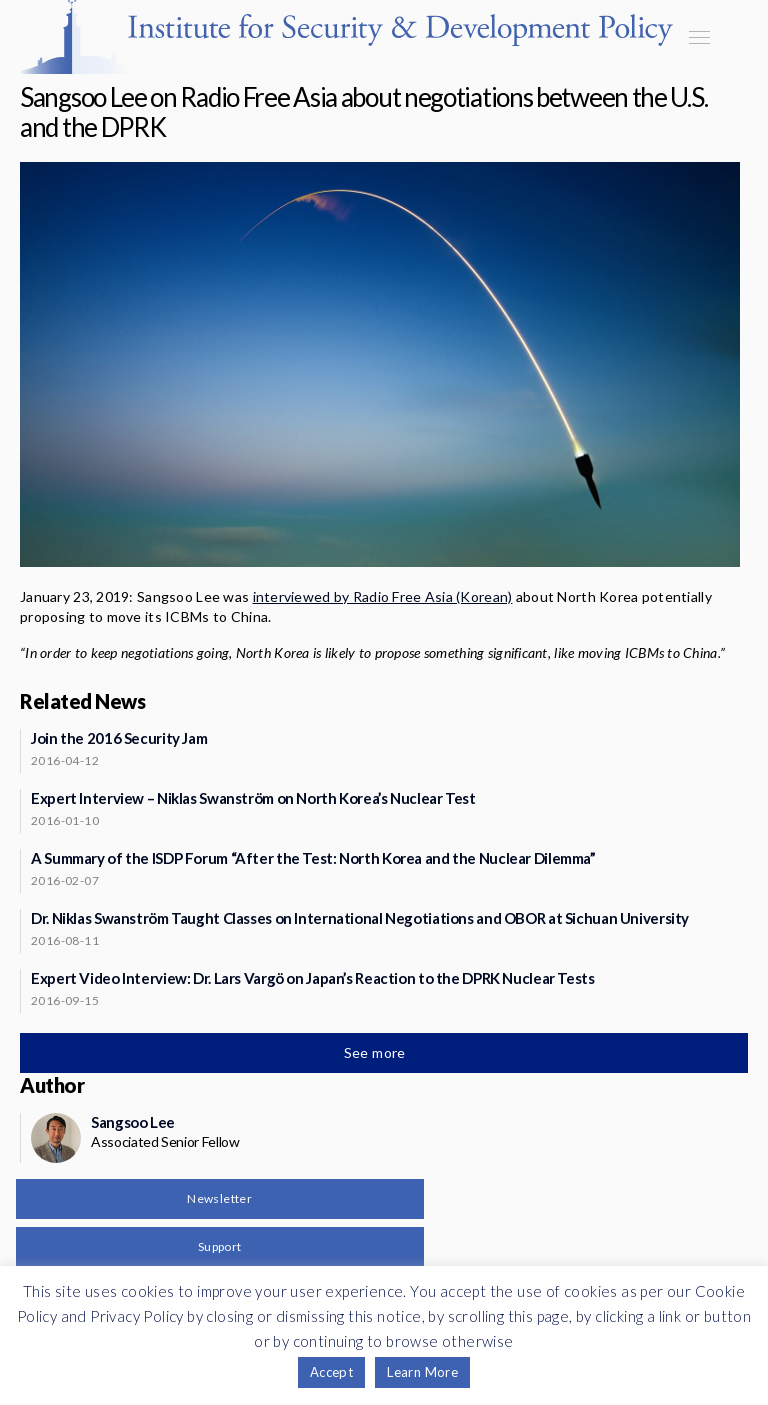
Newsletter (219, 1198)
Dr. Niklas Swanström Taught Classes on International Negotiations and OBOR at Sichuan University (360, 918)
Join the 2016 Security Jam (119, 738)
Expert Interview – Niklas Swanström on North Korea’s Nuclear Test (253, 798)
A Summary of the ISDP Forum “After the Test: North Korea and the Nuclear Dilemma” (313, 858)
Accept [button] (331, 1372)
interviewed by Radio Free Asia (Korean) (383, 596)
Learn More (422, 1372)
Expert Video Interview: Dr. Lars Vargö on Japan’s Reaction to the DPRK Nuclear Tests (313, 978)
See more (377, 1052)
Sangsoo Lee (133, 1122)
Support (220, 1246)
